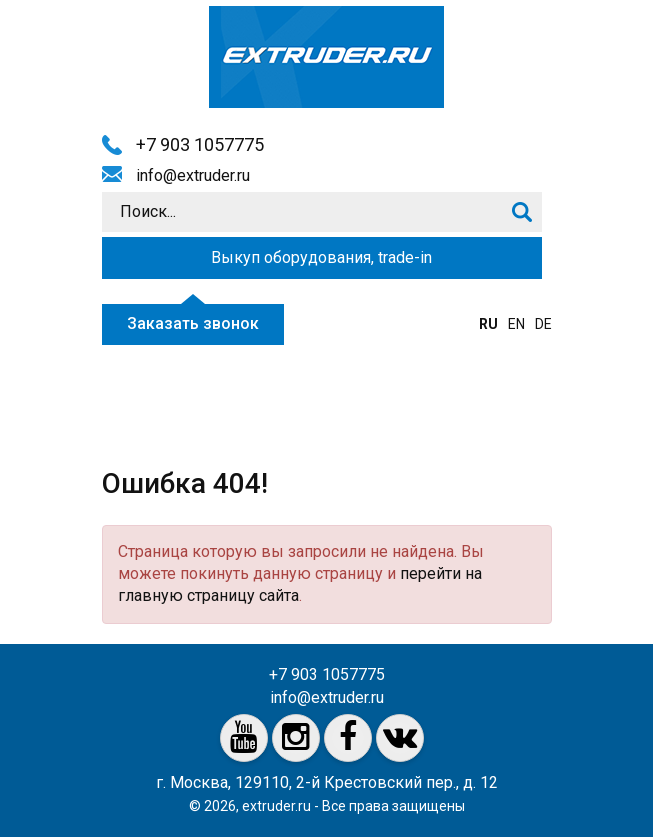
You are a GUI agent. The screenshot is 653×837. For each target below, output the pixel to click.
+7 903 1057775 (200, 144)
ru (488, 324)
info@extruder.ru (193, 175)
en (516, 324)
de (543, 324)
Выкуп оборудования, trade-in (321, 257)
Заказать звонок (193, 323)
